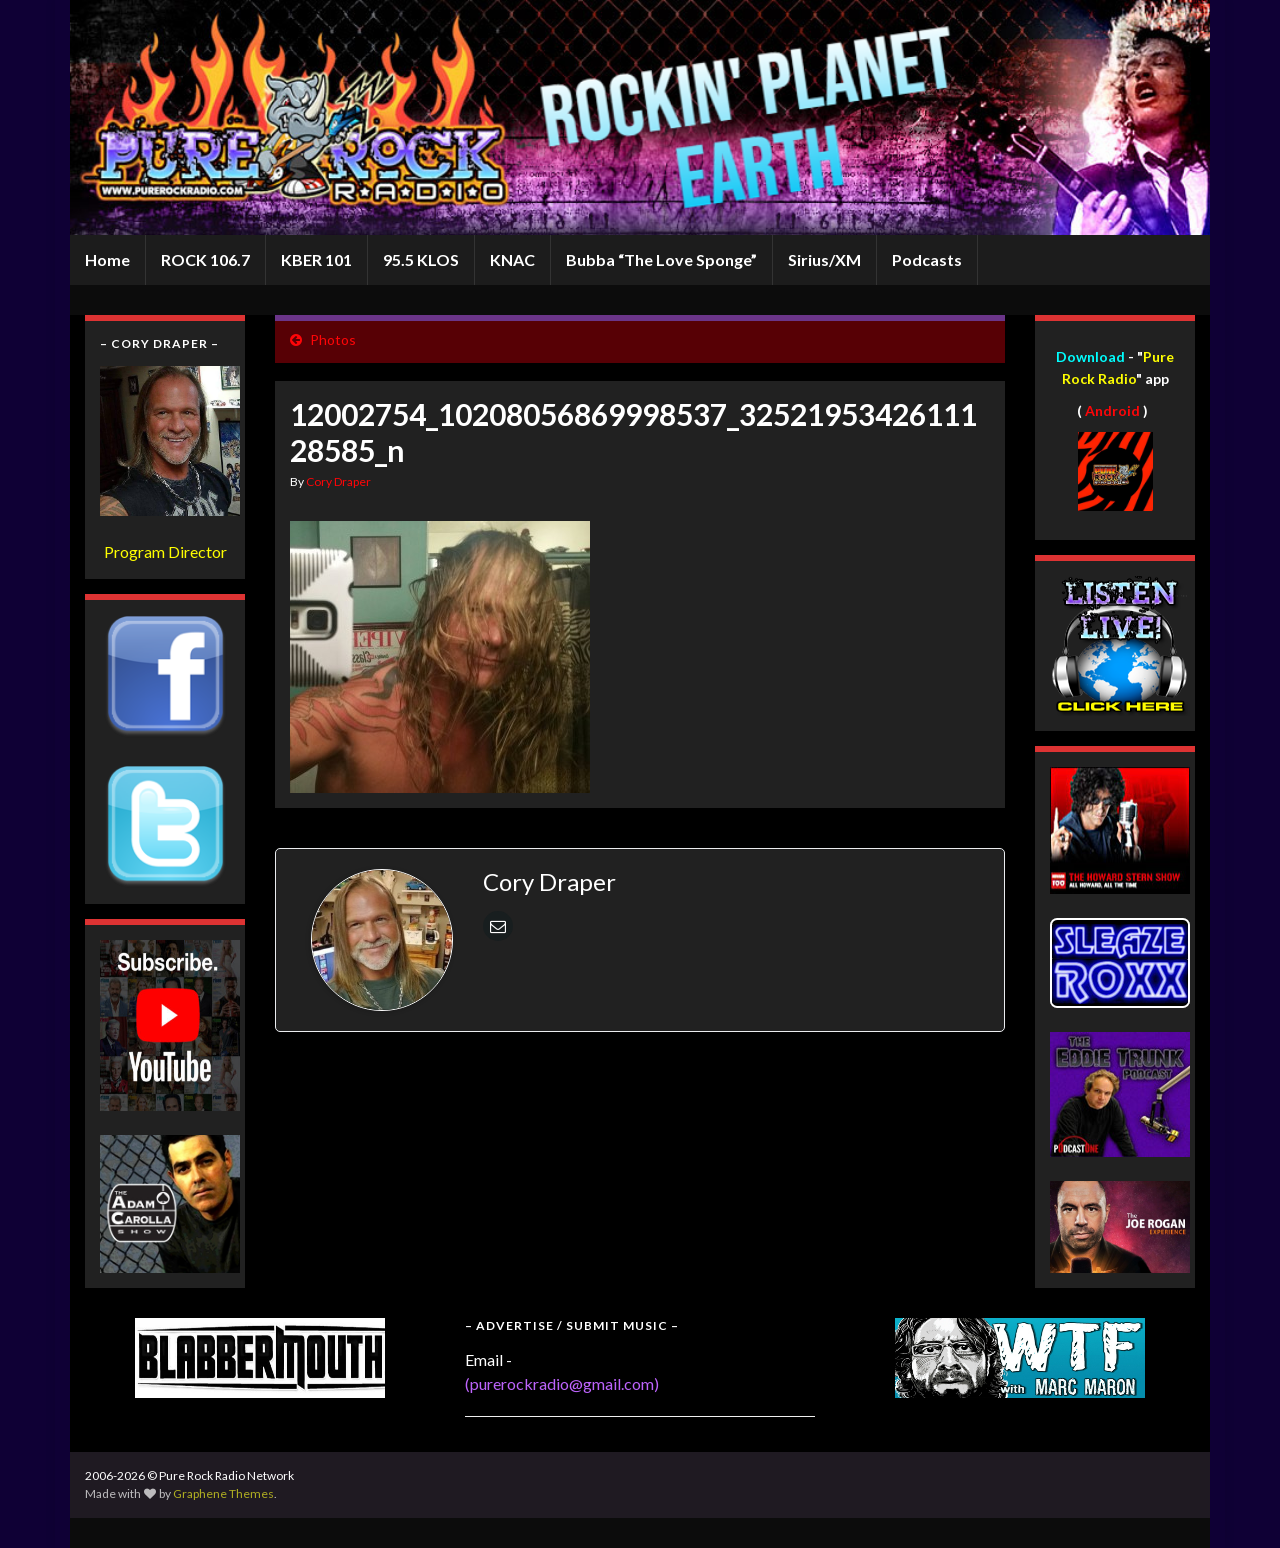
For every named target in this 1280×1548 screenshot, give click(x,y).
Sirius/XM (824, 259)
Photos (333, 339)
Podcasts (927, 259)
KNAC (512, 259)
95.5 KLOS (421, 259)
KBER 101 (316, 259)
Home (107, 259)
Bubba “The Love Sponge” (661, 259)
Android (1112, 410)
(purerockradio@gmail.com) (562, 1383)
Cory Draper (338, 481)
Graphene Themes (223, 1493)
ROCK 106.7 (205, 259)
